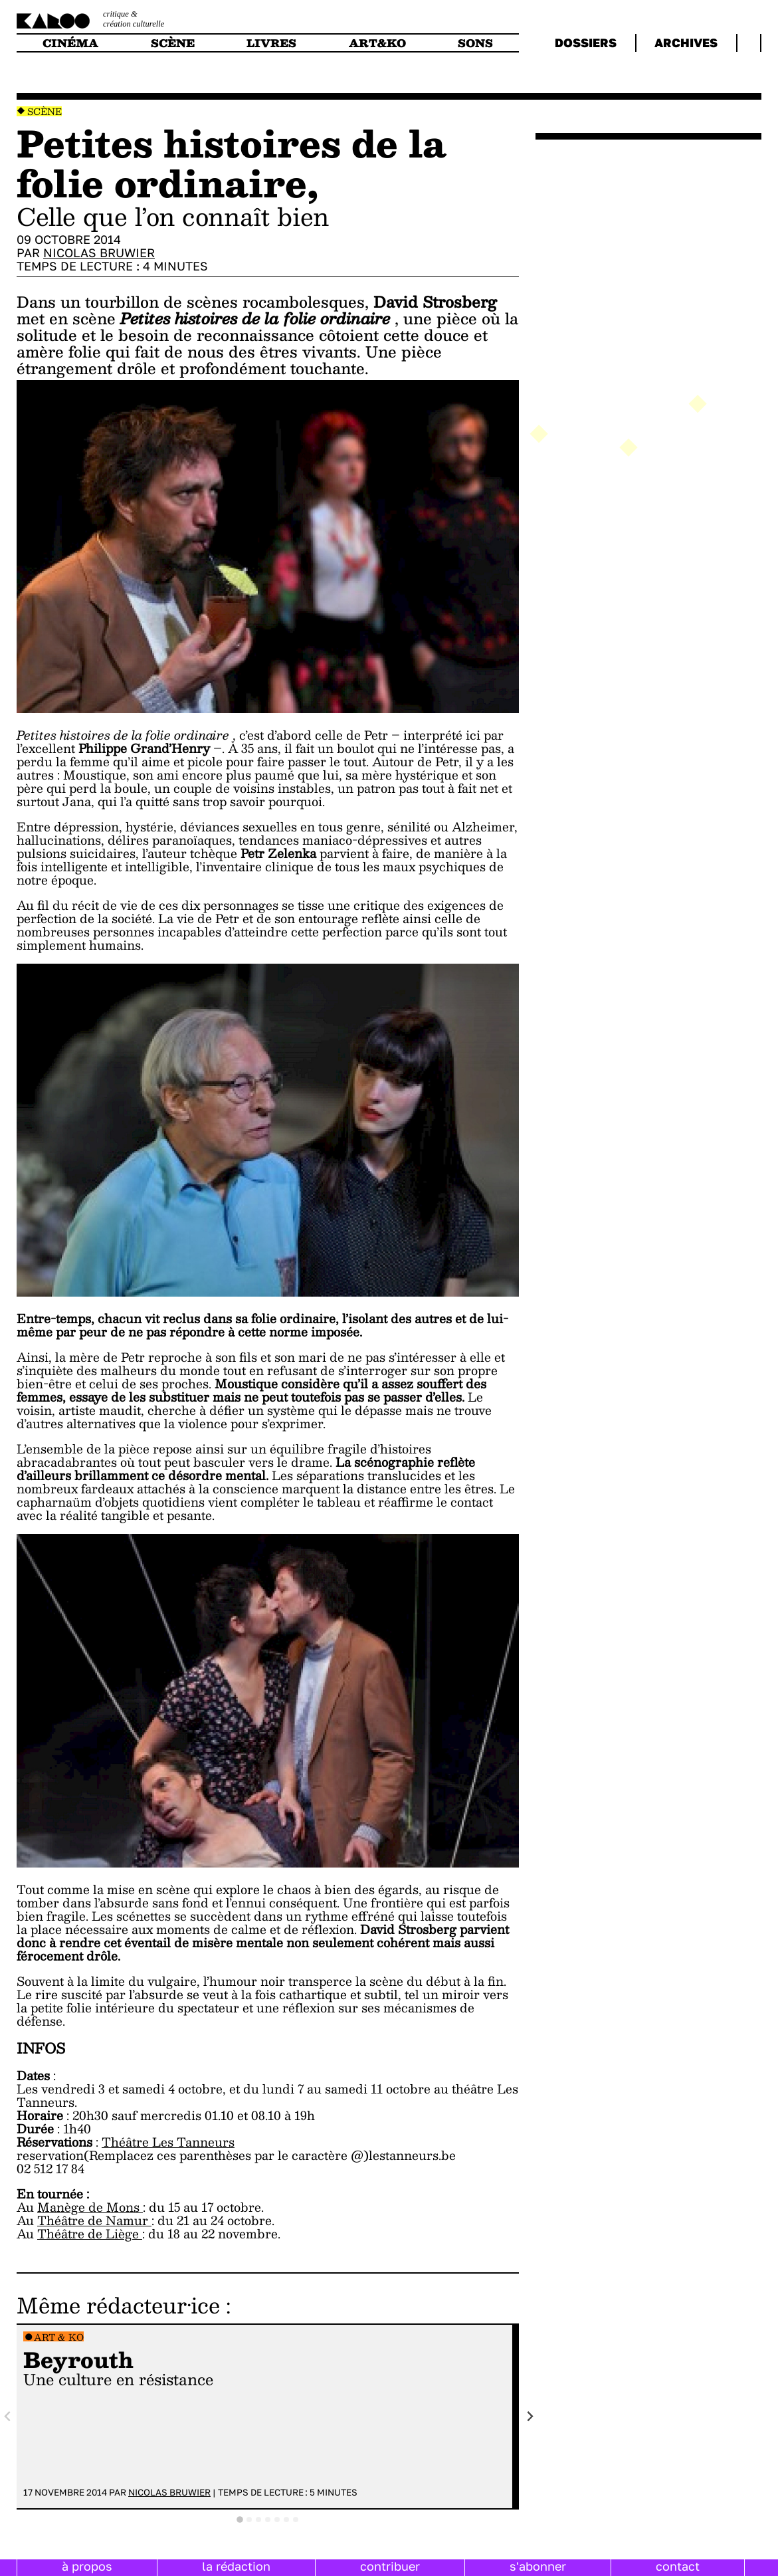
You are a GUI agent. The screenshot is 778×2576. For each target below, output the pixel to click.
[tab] (240, 2519)
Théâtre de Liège (89, 2233)
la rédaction (236, 2566)
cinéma (70, 43)
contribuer (390, 2566)
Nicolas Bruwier (99, 252)
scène (173, 43)
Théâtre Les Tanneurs (168, 2141)
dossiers (586, 42)
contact (678, 2566)
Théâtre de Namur (94, 2220)
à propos (87, 2566)
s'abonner (538, 2566)
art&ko (377, 43)
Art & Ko (59, 2337)
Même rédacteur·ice (118, 2305)
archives (686, 42)
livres (271, 43)
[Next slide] (530, 2417)
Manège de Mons (90, 2207)
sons (475, 43)
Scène (44, 111)
